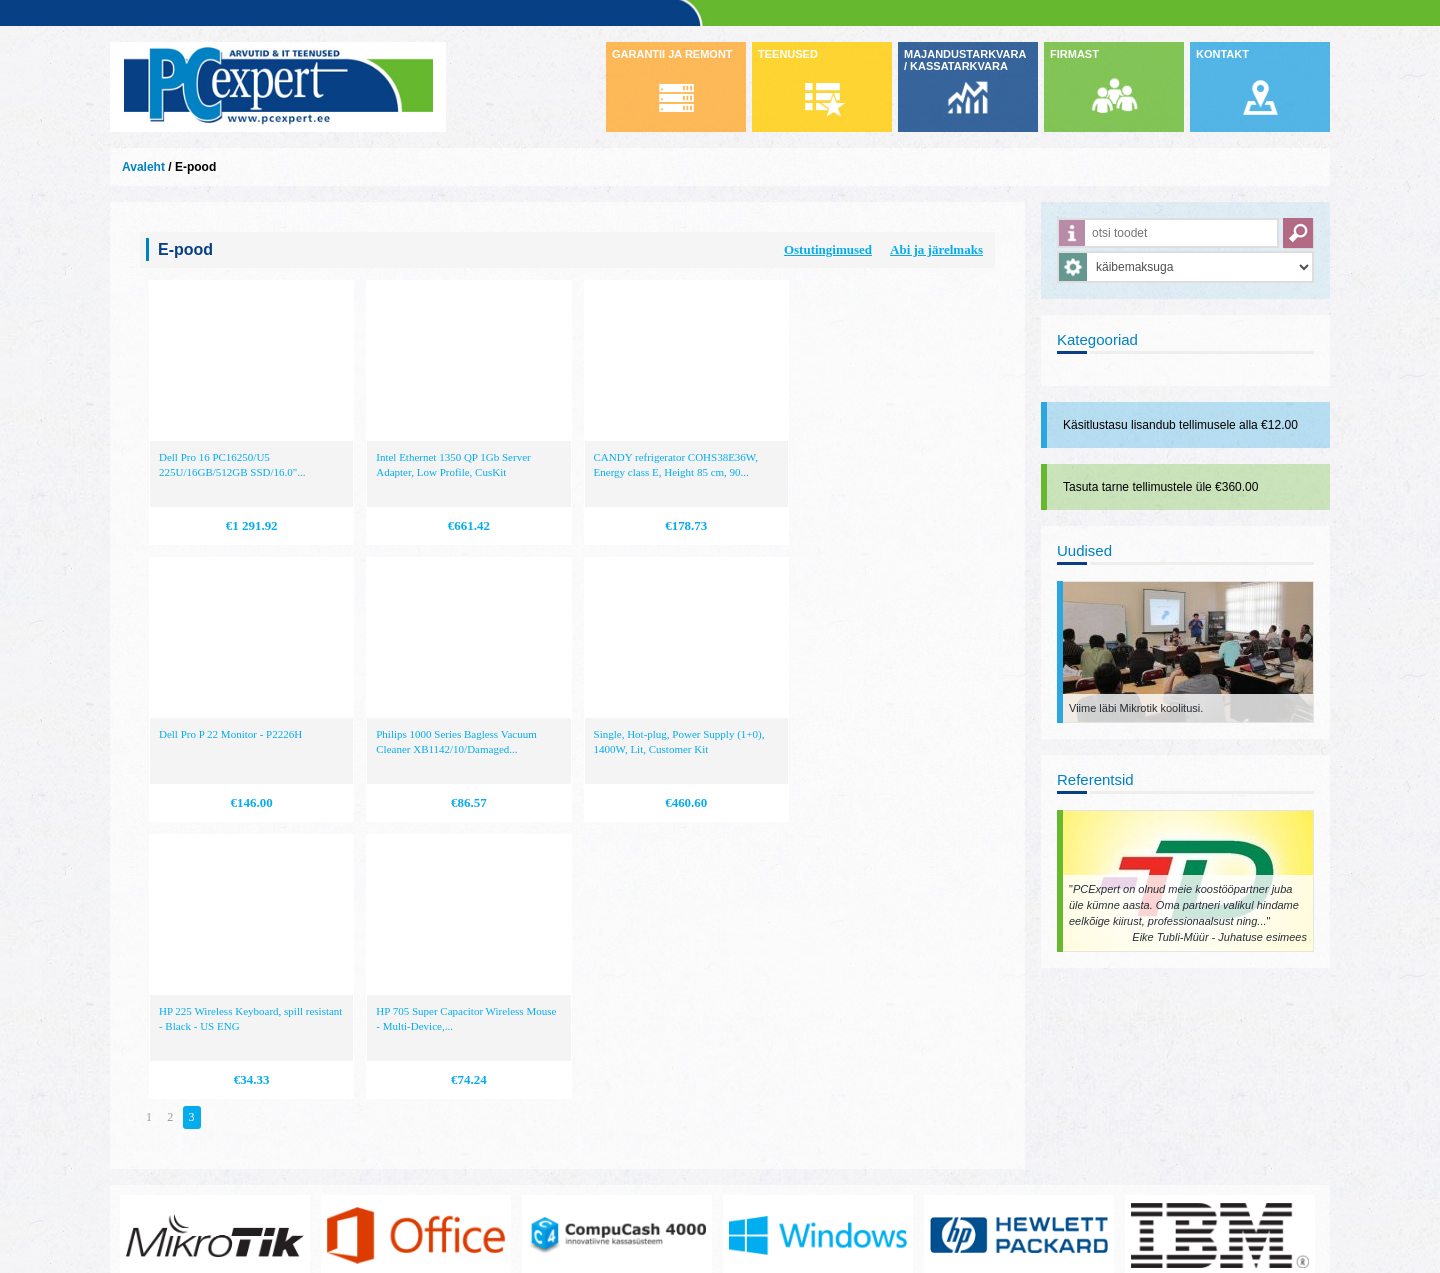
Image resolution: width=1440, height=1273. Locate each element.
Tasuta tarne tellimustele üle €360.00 (1160, 487)
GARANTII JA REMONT (672, 54)
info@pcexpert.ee (171, 1199)
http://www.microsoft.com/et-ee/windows (818, 1034)
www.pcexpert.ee (170, 1183)
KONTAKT (1222, 54)
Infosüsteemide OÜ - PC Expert (278, 87)
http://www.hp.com (1019, 1034)
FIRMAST (1074, 54)
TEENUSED (788, 54)
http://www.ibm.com (1220, 1034)
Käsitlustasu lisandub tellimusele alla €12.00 (1180, 425)
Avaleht (143, 167)
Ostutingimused (828, 249)
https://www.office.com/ (416, 1034)
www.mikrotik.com (215, 1034)
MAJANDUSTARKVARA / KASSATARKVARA (965, 60)
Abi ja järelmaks (936, 249)
